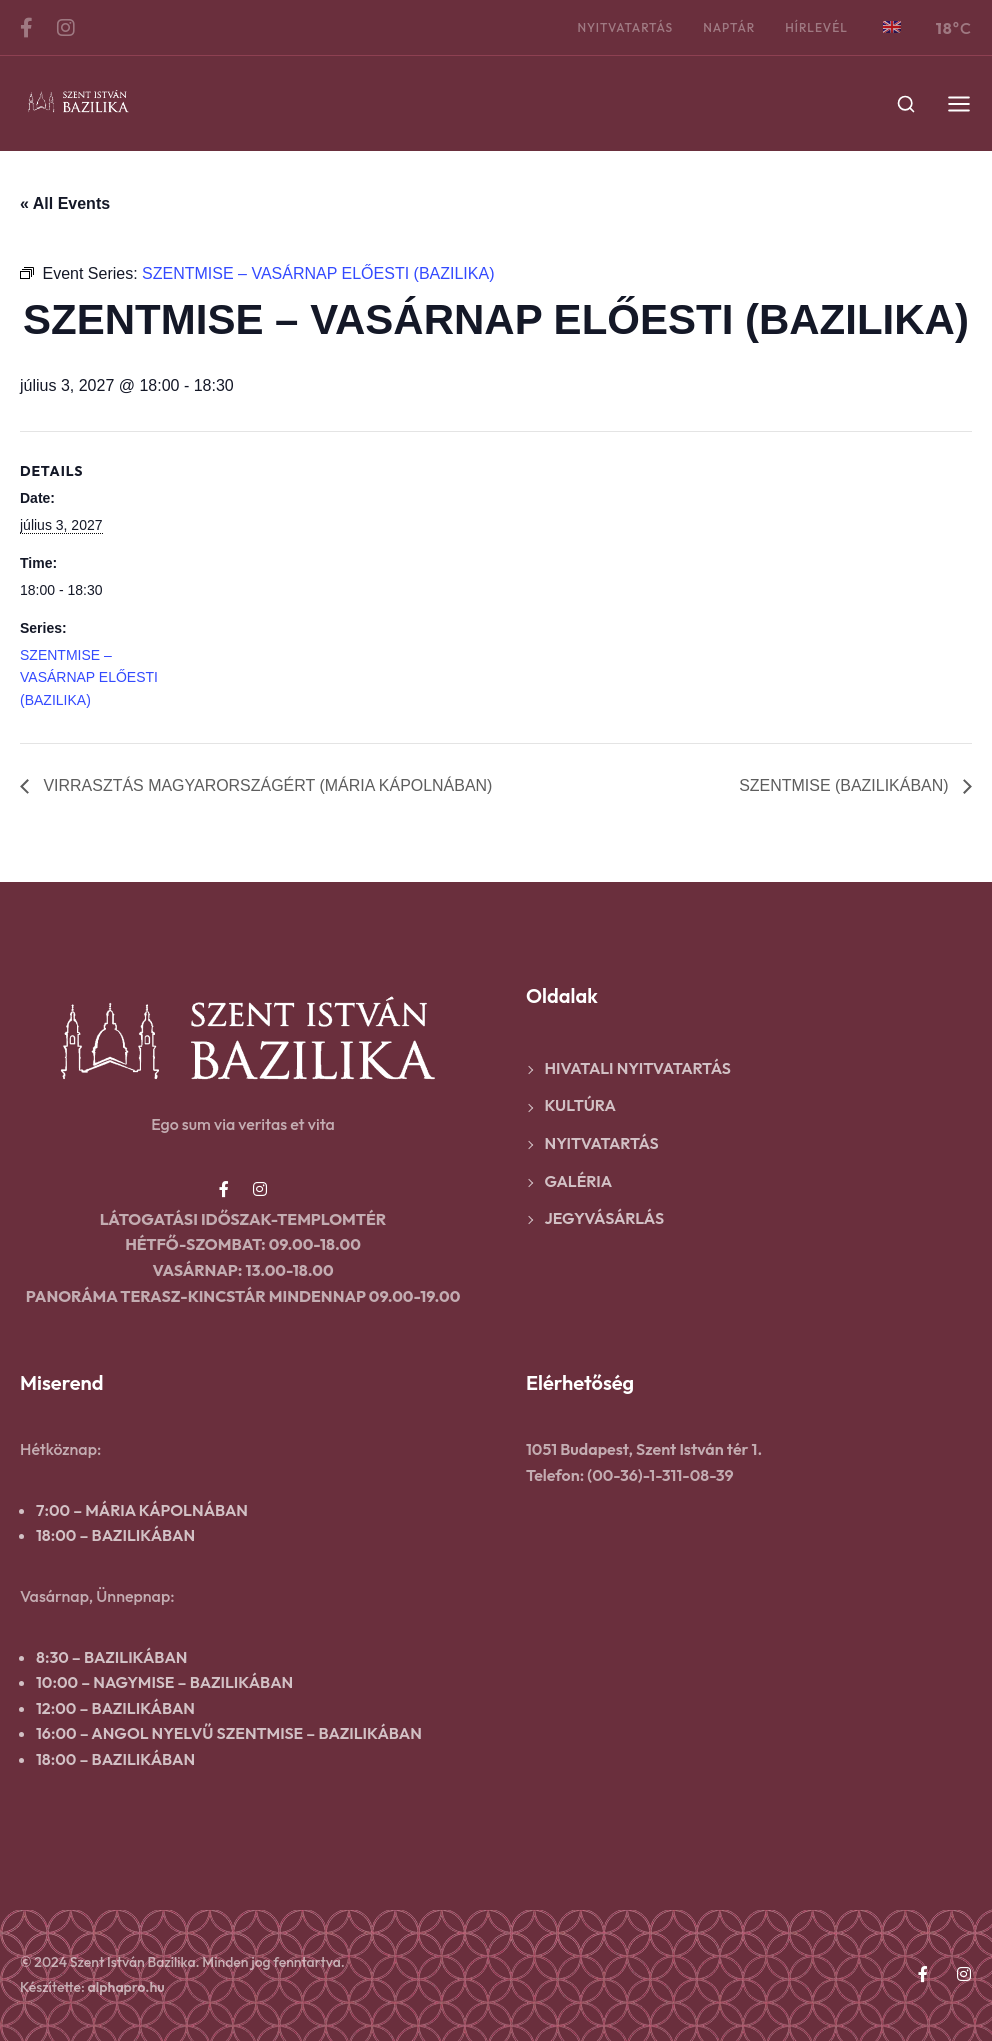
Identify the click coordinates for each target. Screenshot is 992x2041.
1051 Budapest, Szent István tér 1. (644, 1449)
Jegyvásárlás (605, 1218)
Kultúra (580, 1105)
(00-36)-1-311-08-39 (660, 1475)
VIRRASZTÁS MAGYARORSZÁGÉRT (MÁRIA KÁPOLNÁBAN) (266, 785)
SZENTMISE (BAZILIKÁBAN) (846, 785)
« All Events (65, 203)
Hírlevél (816, 27)
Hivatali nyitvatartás (638, 1068)
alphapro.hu (126, 1987)
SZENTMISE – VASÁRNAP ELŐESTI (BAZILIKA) (89, 677)
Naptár (729, 27)
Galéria (579, 1181)
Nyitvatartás (625, 27)
